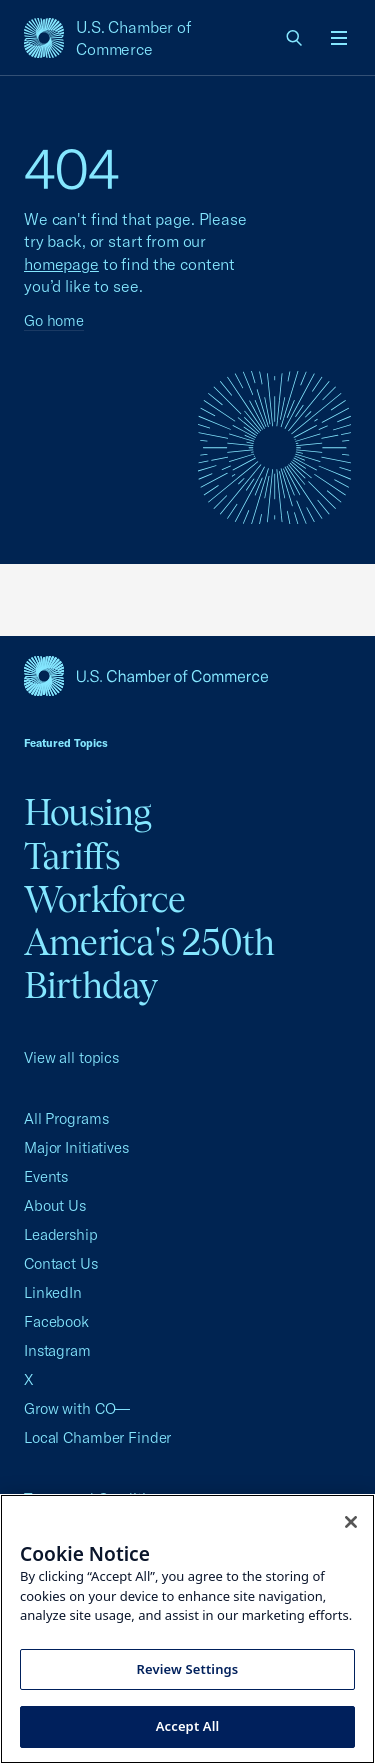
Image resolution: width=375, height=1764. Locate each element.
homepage (61, 264)
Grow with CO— (77, 1408)
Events (46, 1176)
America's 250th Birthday (149, 963)
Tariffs (72, 856)
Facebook (56, 1321)
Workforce (104, 899)
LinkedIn (53, 1292)
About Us (55, 1205)
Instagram (57, 1350)
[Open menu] (339, 38)
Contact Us (61, 1263)
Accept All (188, 1726)
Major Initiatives (76, 1147)
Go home (54, 320)
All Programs (66, 1118)
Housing (88, 812)
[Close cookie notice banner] (351, 1522)
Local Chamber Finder (97, 1437)
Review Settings (188, 1669)
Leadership (61, 1234)
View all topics (71, 1057)
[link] (295, 38)
